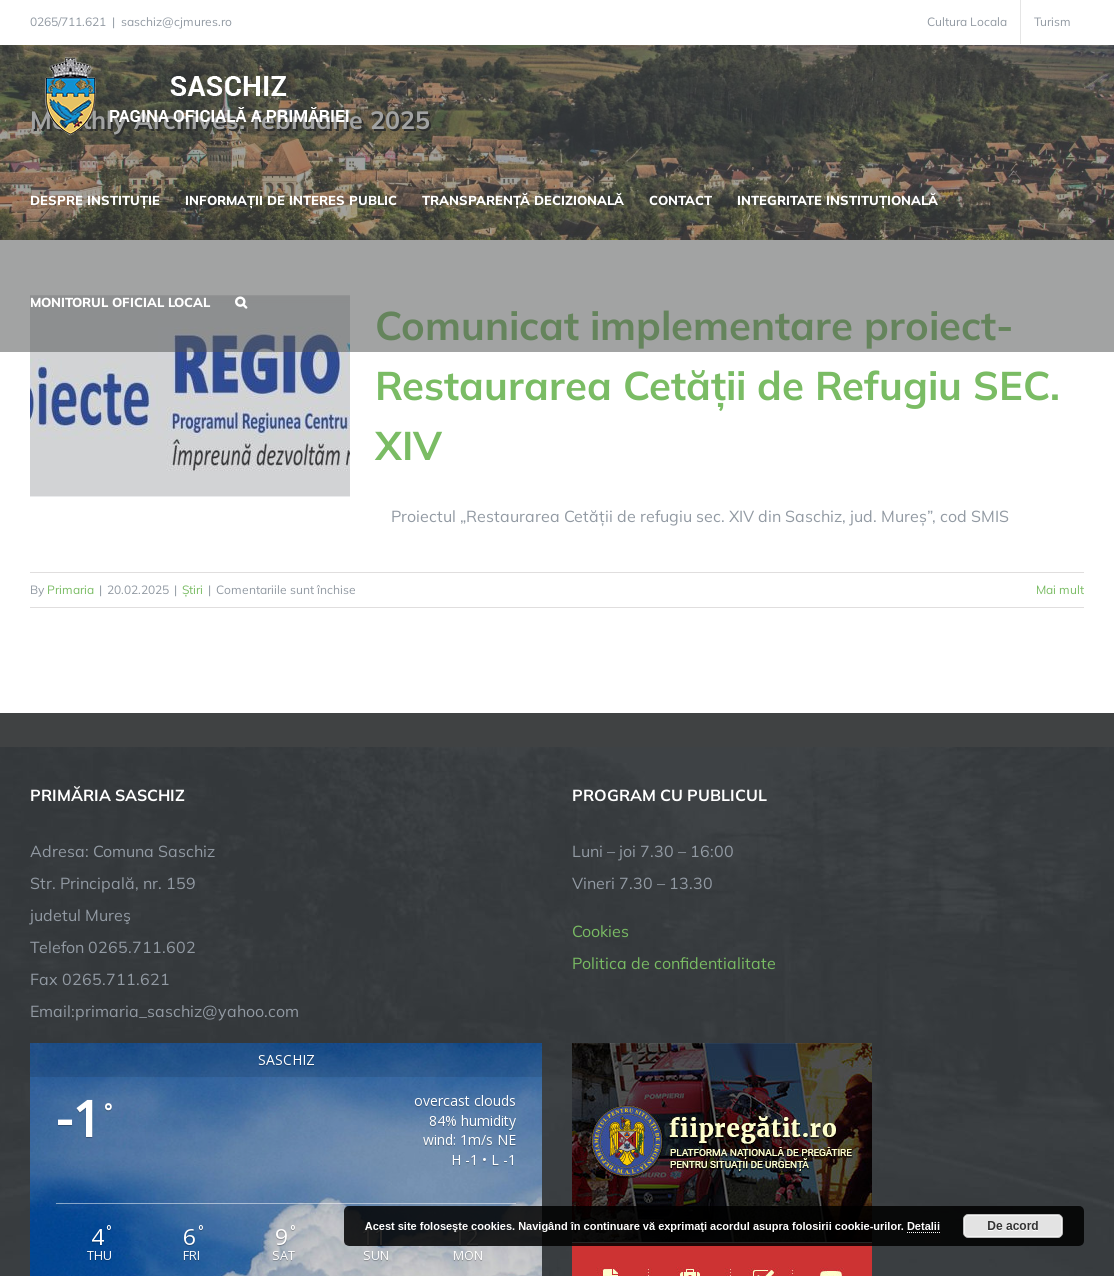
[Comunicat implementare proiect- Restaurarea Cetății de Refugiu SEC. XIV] (190, 396)
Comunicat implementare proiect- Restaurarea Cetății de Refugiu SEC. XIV (717, 385)
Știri (192, 589)
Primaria (70, 589)
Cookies (600, 931)
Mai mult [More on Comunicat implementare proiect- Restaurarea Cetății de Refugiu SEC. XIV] (1060, 589)
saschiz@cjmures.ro (176, 21)
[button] (241, 300)
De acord (1012, 1226)
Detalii (923, 1226)
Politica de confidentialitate (674, 963)
